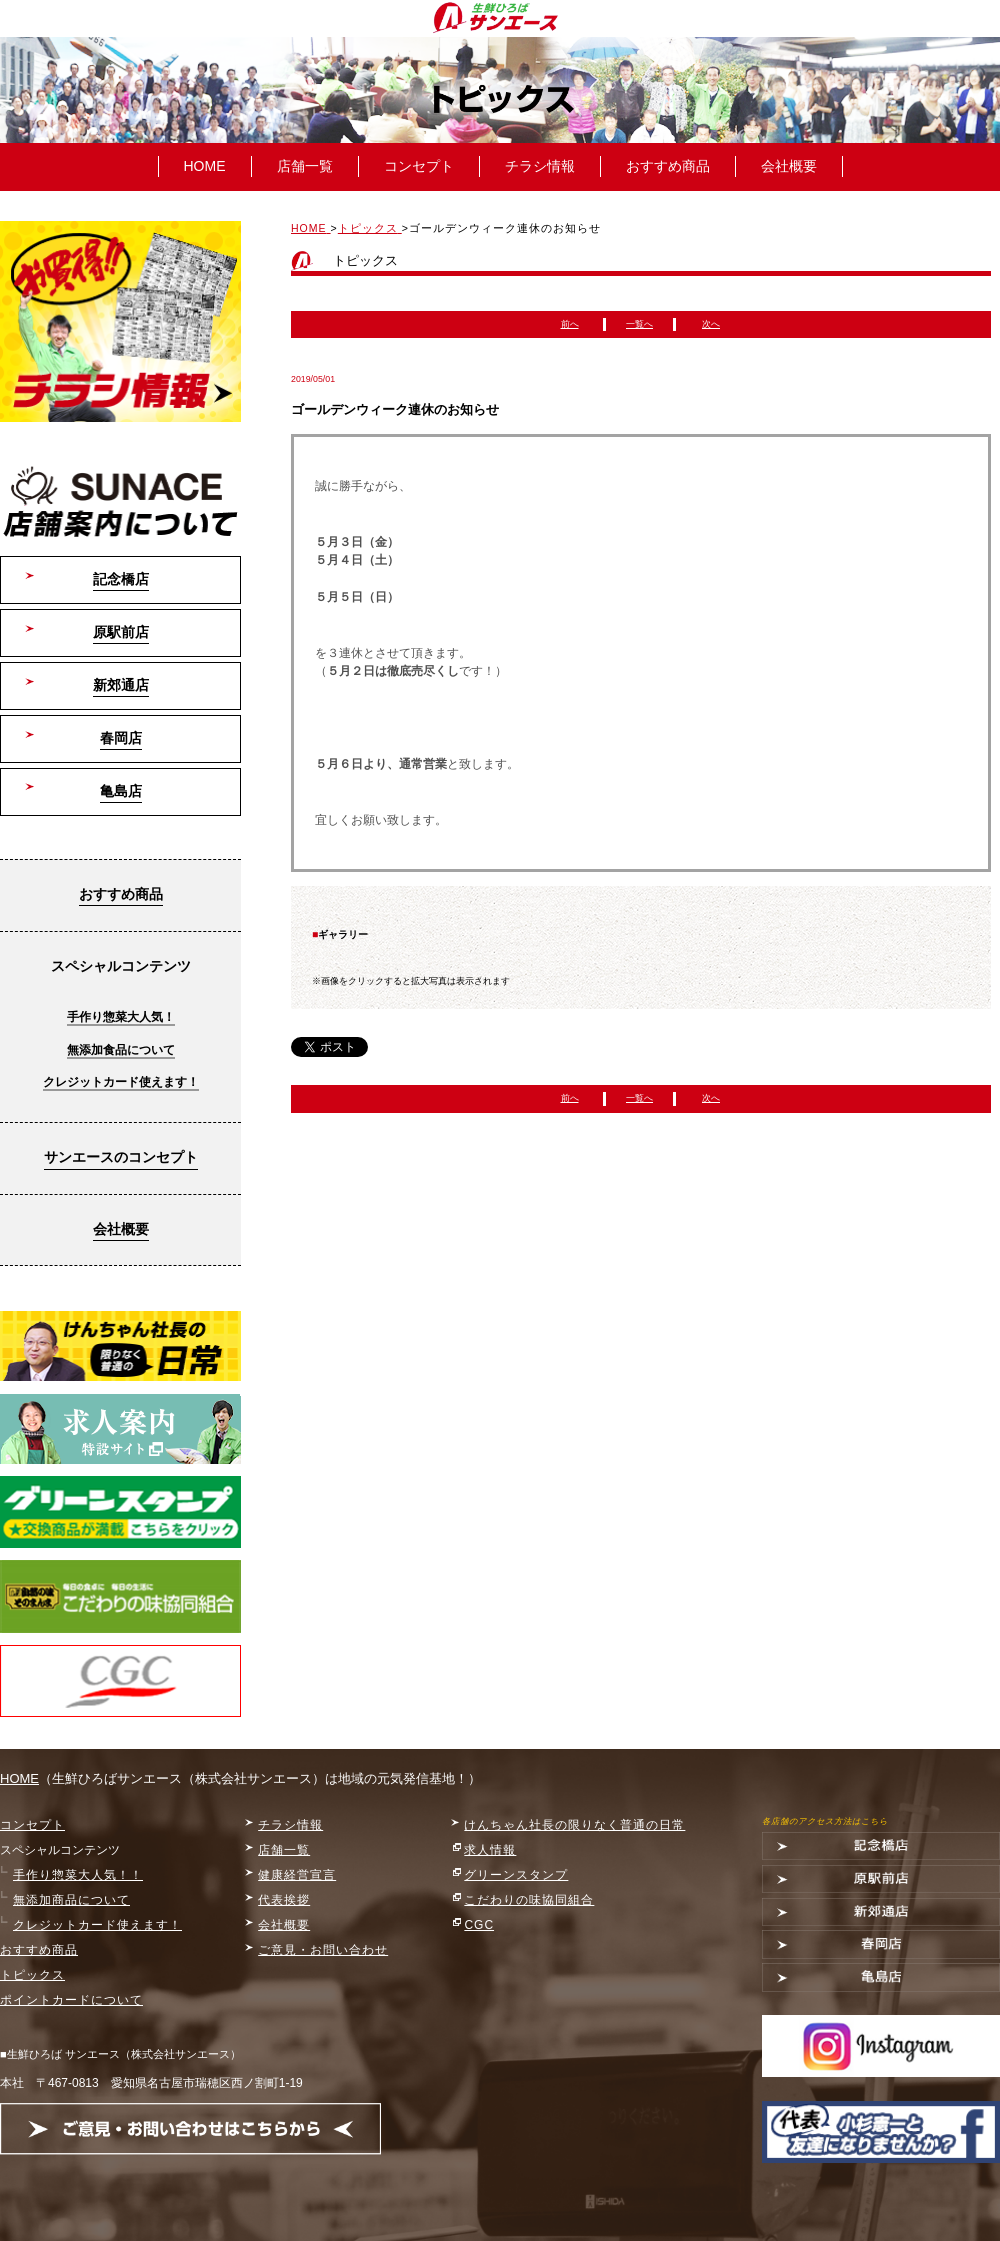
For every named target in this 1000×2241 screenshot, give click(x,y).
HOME (205, 166)
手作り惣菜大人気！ (121, 1017)
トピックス (32, 1975)
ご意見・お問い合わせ (323, 1950)
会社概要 (789, 166)
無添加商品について (71, 1900)
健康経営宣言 (297, 1875)
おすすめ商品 (668, 166)
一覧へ (639, 324)
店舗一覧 (305, 166)
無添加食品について (121, 1050)
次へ (711, 324)
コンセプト (419, 166)
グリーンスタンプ (516, 1875)
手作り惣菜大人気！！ (78, 1875)
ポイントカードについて (71, 2000)
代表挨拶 (284, 1900)
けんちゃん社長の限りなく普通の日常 (574, 1825)
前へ (570, 324)
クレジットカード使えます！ (121, 1082)
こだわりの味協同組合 (529, 1900)
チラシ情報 (540, 166)
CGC (479, 1925)
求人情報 (490, 1850)
